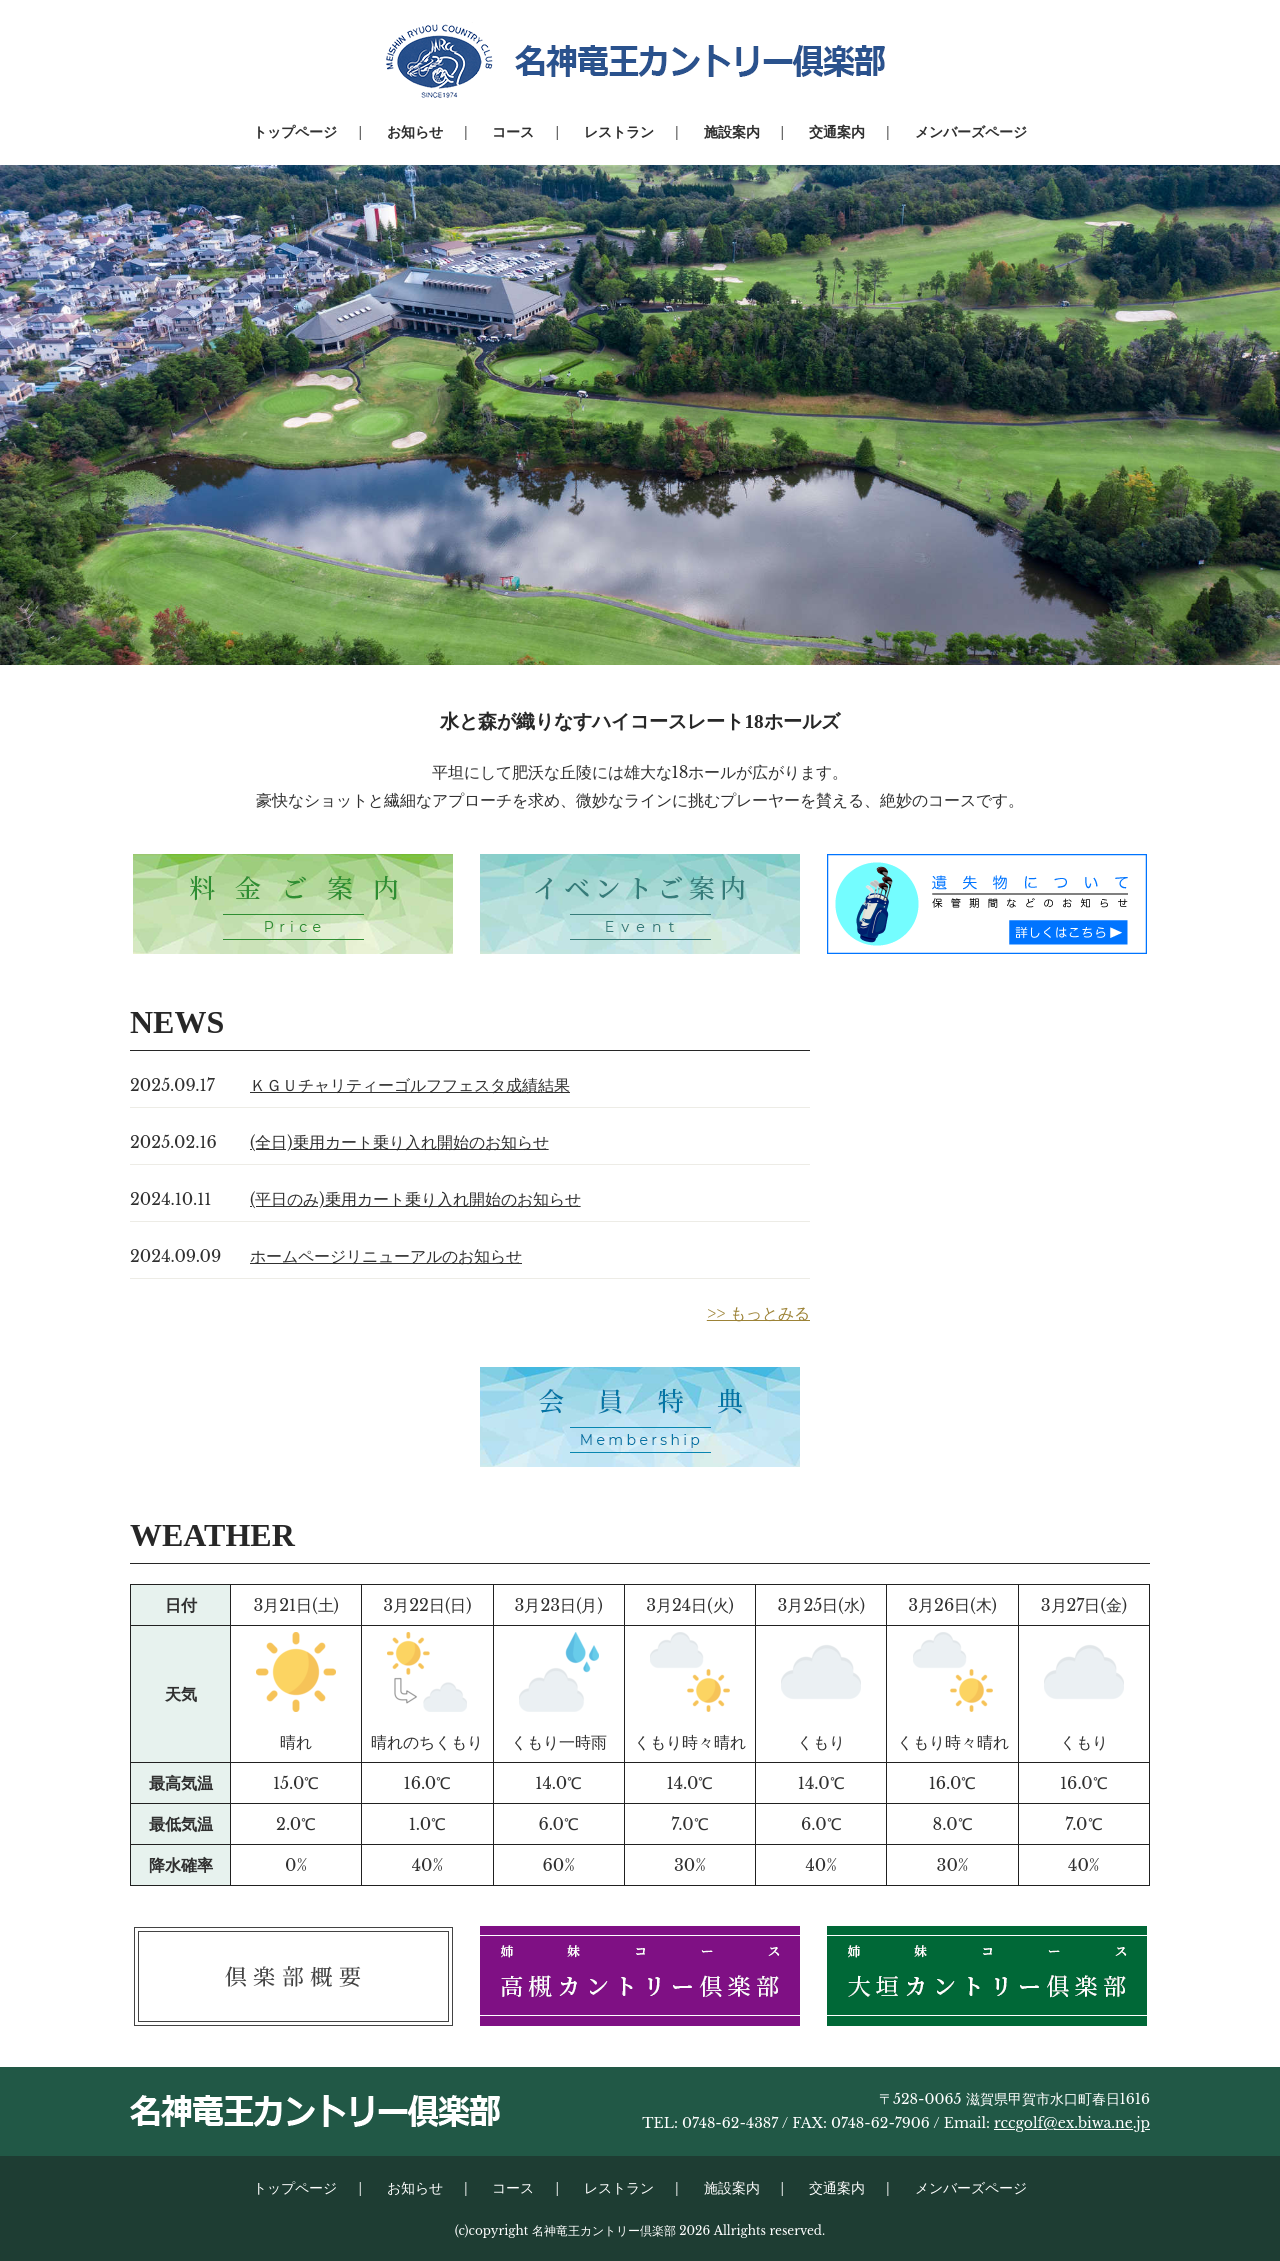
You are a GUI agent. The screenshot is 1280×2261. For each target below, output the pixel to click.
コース (513, 132)
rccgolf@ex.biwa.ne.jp (1072, 2123)
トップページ (295, 132)
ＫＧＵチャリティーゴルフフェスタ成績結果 (410, 1085)
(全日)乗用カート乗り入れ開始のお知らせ (399, 1142)
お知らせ (415, 132)
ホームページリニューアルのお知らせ (386, 1256)
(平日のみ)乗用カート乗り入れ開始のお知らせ (415, 1199)
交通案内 (837, 132)
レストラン (619, 132)
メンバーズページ (971, 132)
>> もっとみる (758, 1313)
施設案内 (732, 132)
